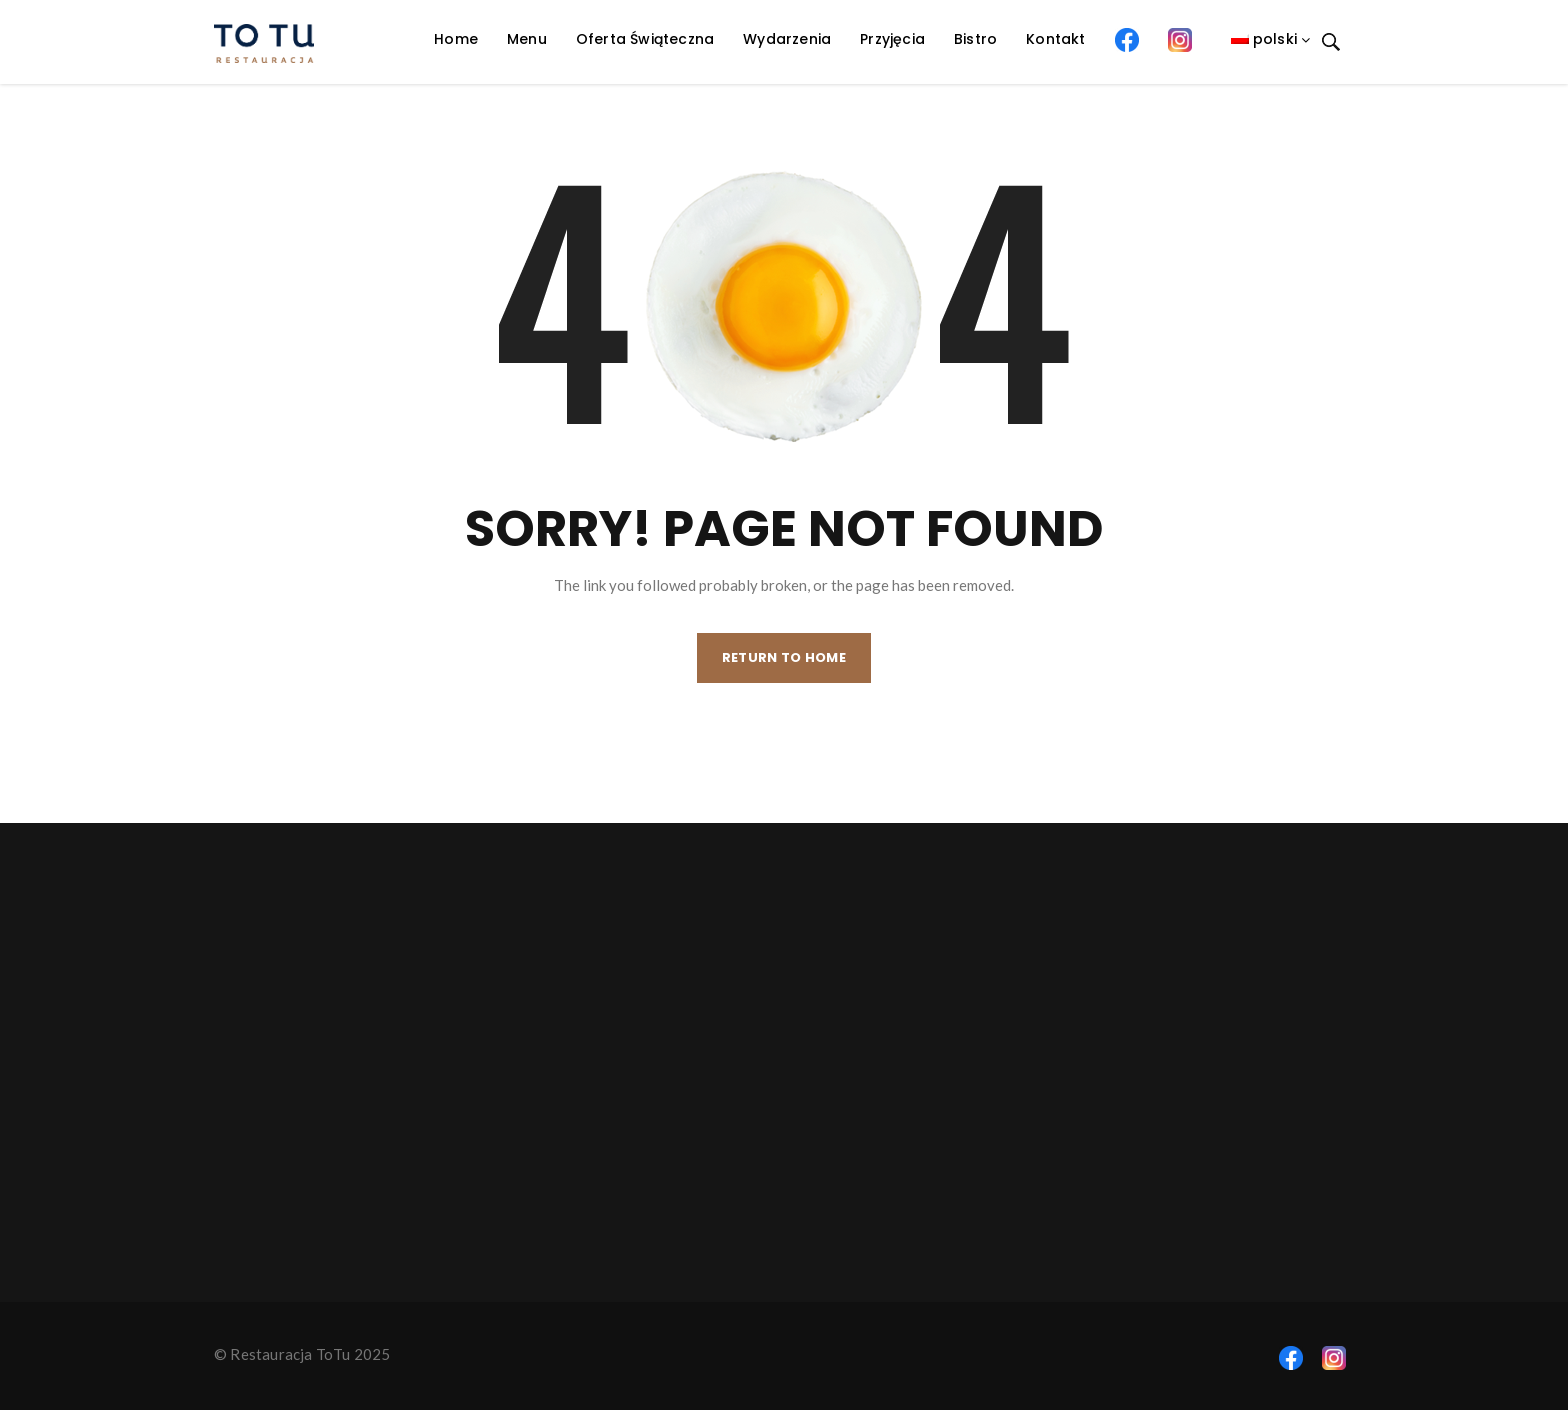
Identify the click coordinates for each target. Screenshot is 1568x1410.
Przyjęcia (892, 39)
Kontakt (1055, 39)
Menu (527, 39)
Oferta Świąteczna (645, 39)
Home (456, 39)
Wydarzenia (787, 39)
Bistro (975, 39)
